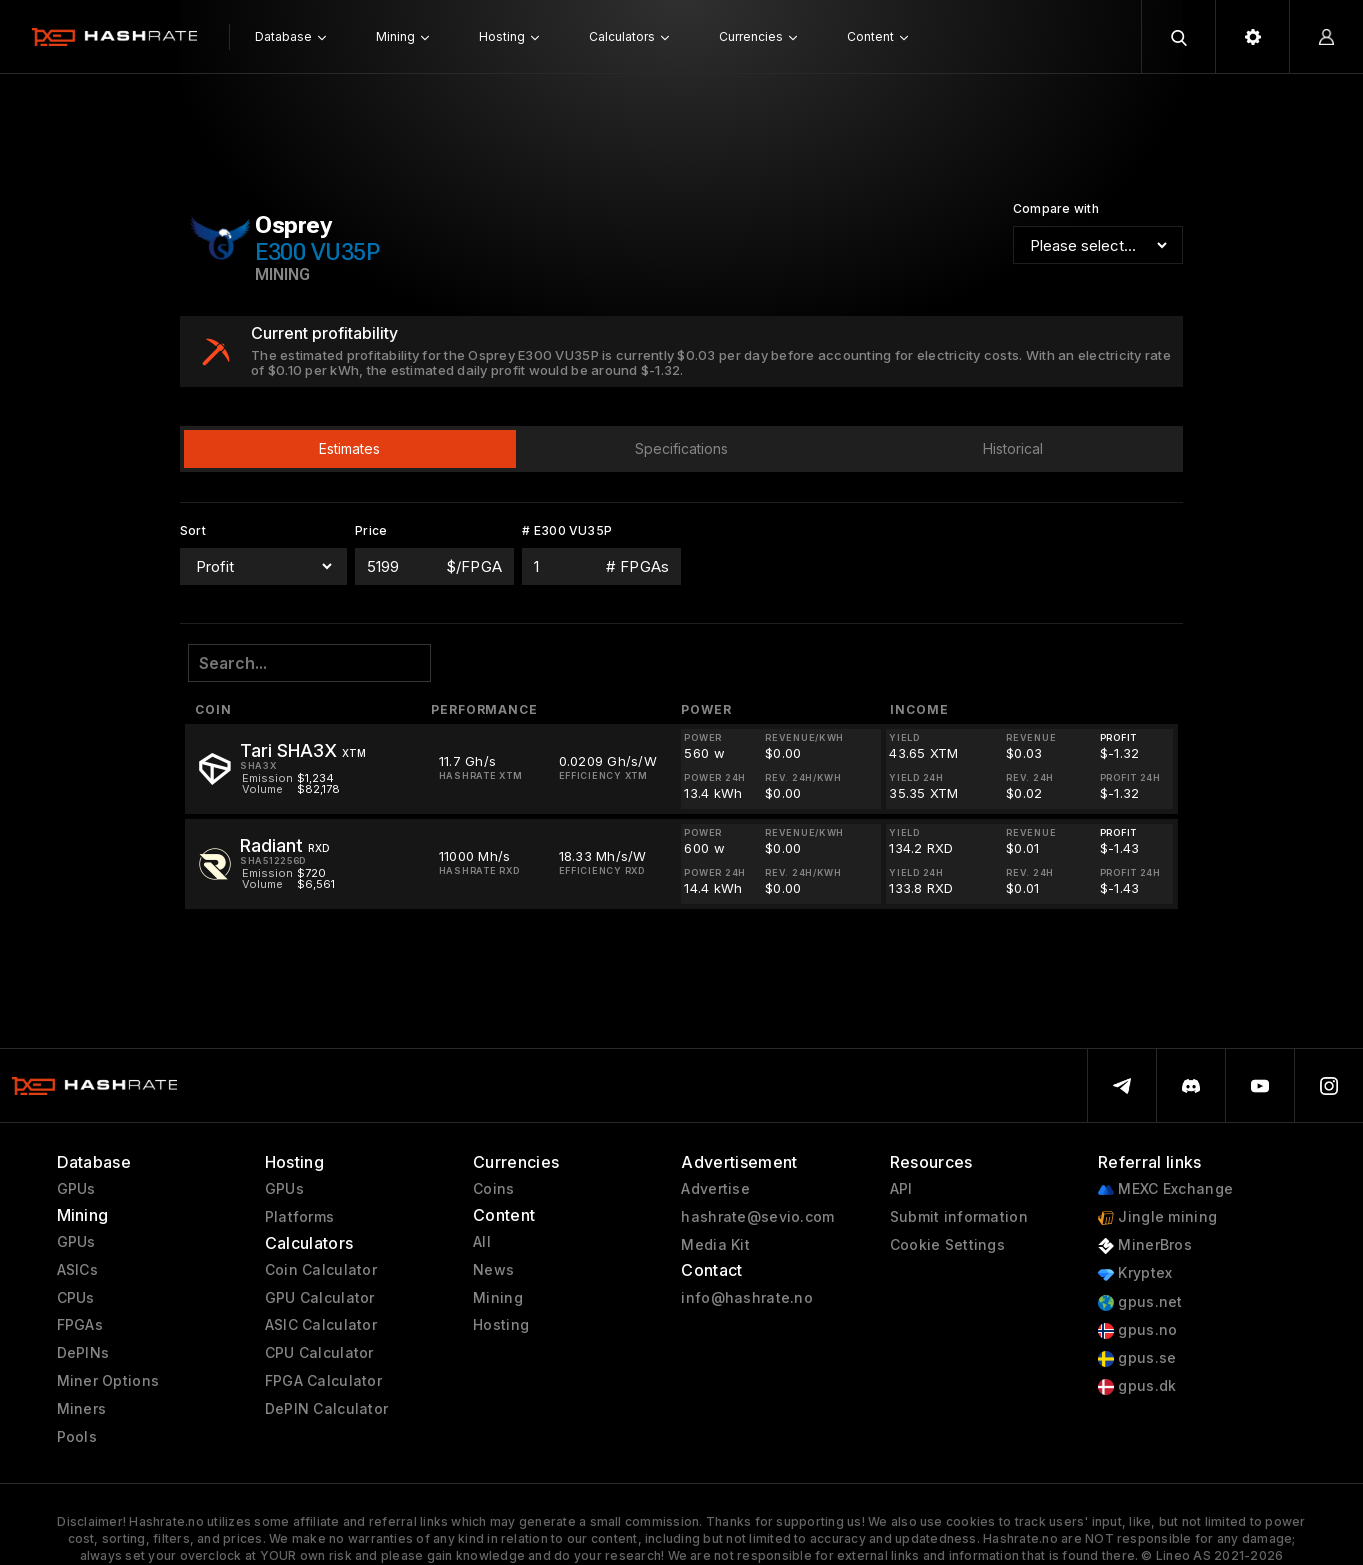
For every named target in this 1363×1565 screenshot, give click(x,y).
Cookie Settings (947, 1245)
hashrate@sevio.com (757, 1217)
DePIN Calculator (326, 1409)
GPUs (76, 1189)
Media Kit (715, 1245)
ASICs (77, 1270)
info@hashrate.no (746, 1298)
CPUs (76, 1298)
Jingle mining (1157, 1217)
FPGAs (80, 1325)
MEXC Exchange (1165, 1189)
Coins (493, 1189)
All (482, 1242)
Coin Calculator (321, 1270)
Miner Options (108, 1381)
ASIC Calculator (321, 1325)
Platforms (300, 1217)
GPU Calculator (320, 1298)
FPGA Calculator (323, 1381)
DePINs (83, 1353)
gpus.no (1137, 1330)
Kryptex (1135, 1273)
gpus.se (1137, 1358)
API (901, 1189)
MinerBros (1145, 1245)
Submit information (959, 1217)
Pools (77, 1437)
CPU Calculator (319, 1353)
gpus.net (1140, 1302)
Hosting (501, 1325)
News (493, 1270)
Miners (82, 1409)
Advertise (715, 1189)
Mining (498, 1298)
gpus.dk (1137, 1386)
